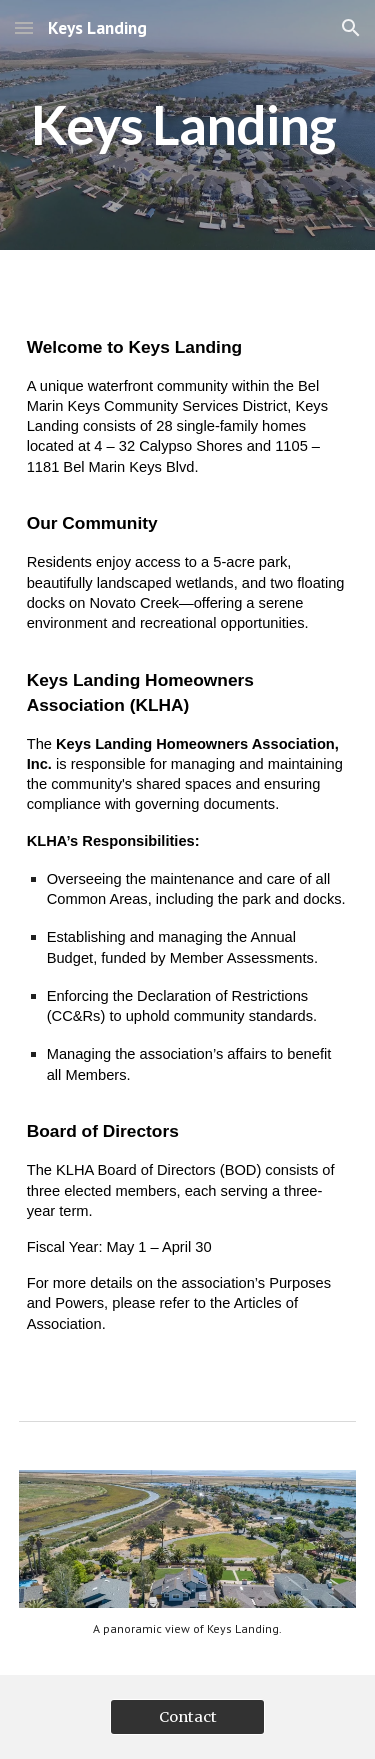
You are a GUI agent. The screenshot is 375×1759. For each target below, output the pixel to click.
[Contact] (187, 1716)
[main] (188, 125)
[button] (24, 27)
